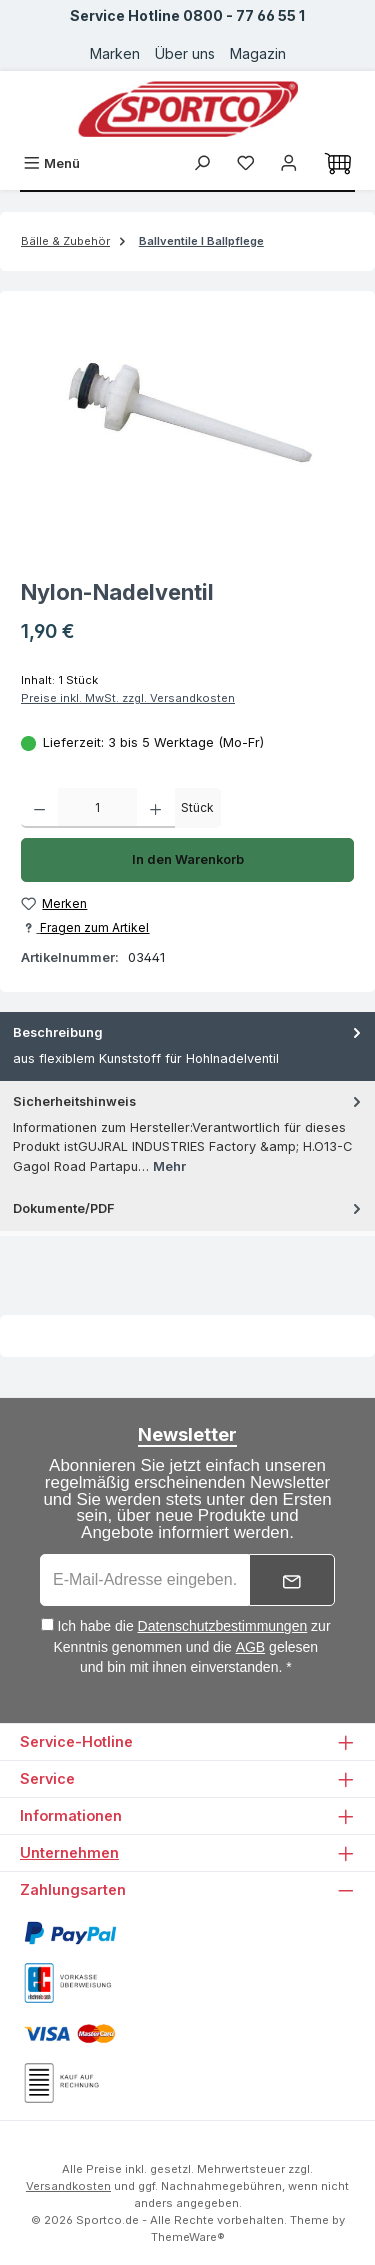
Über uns (185, 53)
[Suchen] (202, 163)
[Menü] (51, 163)
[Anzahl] (97, 808)
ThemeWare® (188, 2237)
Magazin (258, 53)
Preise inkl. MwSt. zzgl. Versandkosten (128, 698)
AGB (251, 1647)
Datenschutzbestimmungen (223, 1626)
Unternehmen (69, 1852)
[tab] (187, 1046)
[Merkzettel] (246, 163)
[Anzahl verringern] (39, 808)
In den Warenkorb (188, 859)
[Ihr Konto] (289, 163)
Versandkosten (68, 2186)
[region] (187, 423)
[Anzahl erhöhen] (155, 808)
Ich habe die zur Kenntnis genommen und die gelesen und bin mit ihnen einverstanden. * (192, 1646)
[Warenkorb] (338, 164)
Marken (115, 53)
